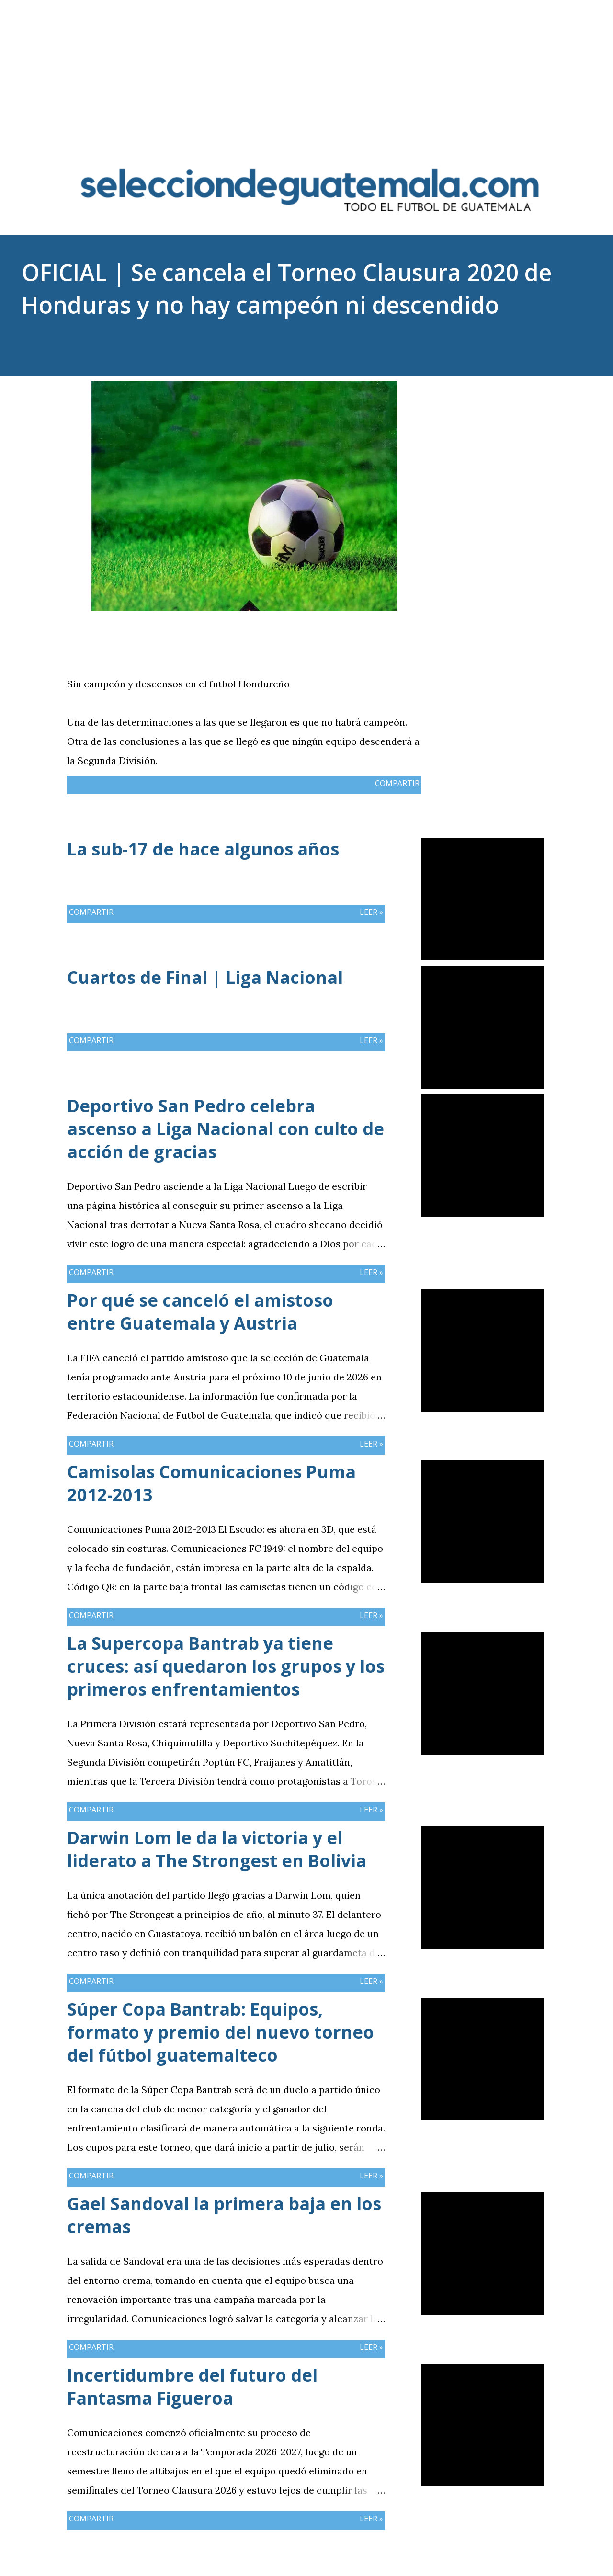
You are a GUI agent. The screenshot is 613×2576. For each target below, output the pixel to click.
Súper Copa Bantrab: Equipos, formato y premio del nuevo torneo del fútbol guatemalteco (220, 2032)
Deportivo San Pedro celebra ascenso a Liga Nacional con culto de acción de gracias (225, 1128)
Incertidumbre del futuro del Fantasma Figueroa (192, 2386)
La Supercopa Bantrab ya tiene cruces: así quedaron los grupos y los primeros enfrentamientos (226, 1666)
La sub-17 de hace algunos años (203, 849)
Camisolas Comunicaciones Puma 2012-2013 (211, 1483)
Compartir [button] (498, 388)
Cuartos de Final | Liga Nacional (205, 977)
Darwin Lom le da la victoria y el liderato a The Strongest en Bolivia (216, 1849)
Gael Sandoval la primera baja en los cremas (224, 2215)
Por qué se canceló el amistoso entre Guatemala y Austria (200, 1311)
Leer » (371, 912)
